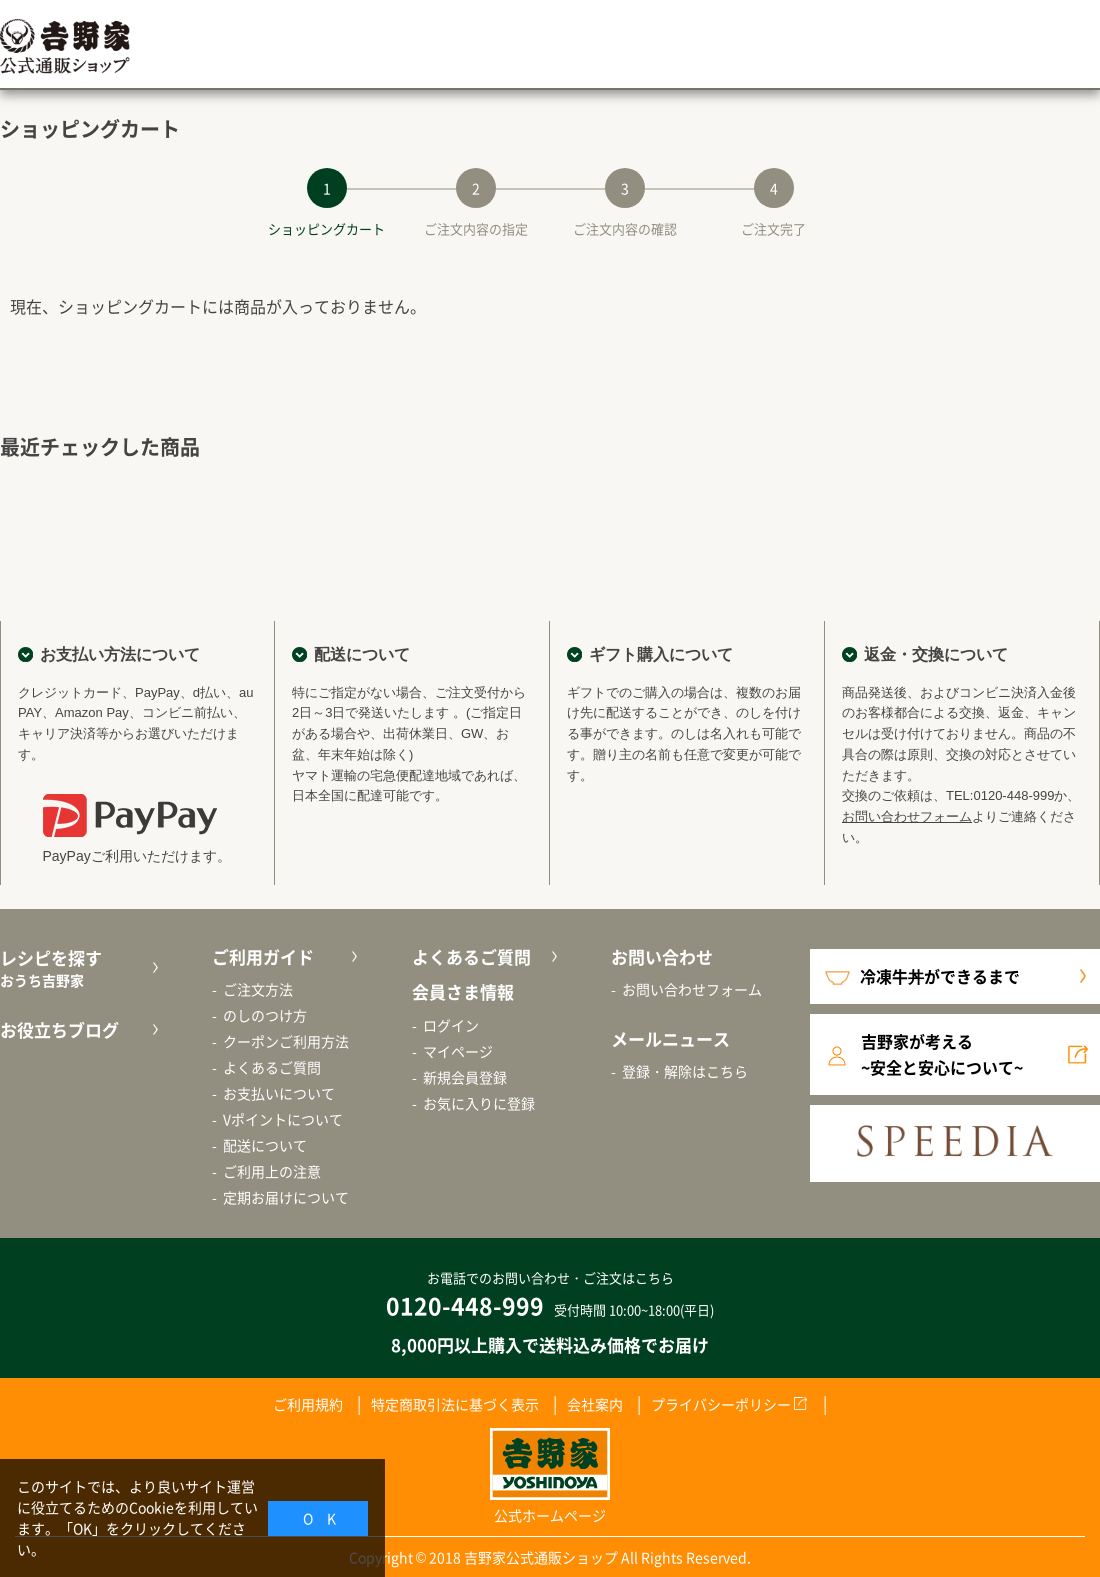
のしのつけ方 (265, 1015)
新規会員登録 (465, 1077)
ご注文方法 (258, 989)
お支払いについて (279, 1093)
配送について (265, 1145)
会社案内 (595, 1404)
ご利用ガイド (263, 956)
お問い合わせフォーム (907, 816)
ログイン (451, 1025)
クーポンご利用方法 (286, 1041)
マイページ (458, 1051)
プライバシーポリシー (721, 1404)
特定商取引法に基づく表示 (455, 1404)
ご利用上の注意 (272, 1171)
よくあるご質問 (272, 1067)
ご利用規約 (308, 1404)
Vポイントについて (283, 1119)
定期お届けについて (286, 1197)
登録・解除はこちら (685, 1071)
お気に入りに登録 (479, 1103)
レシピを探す (76, 968)
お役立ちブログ (59, 1029)
